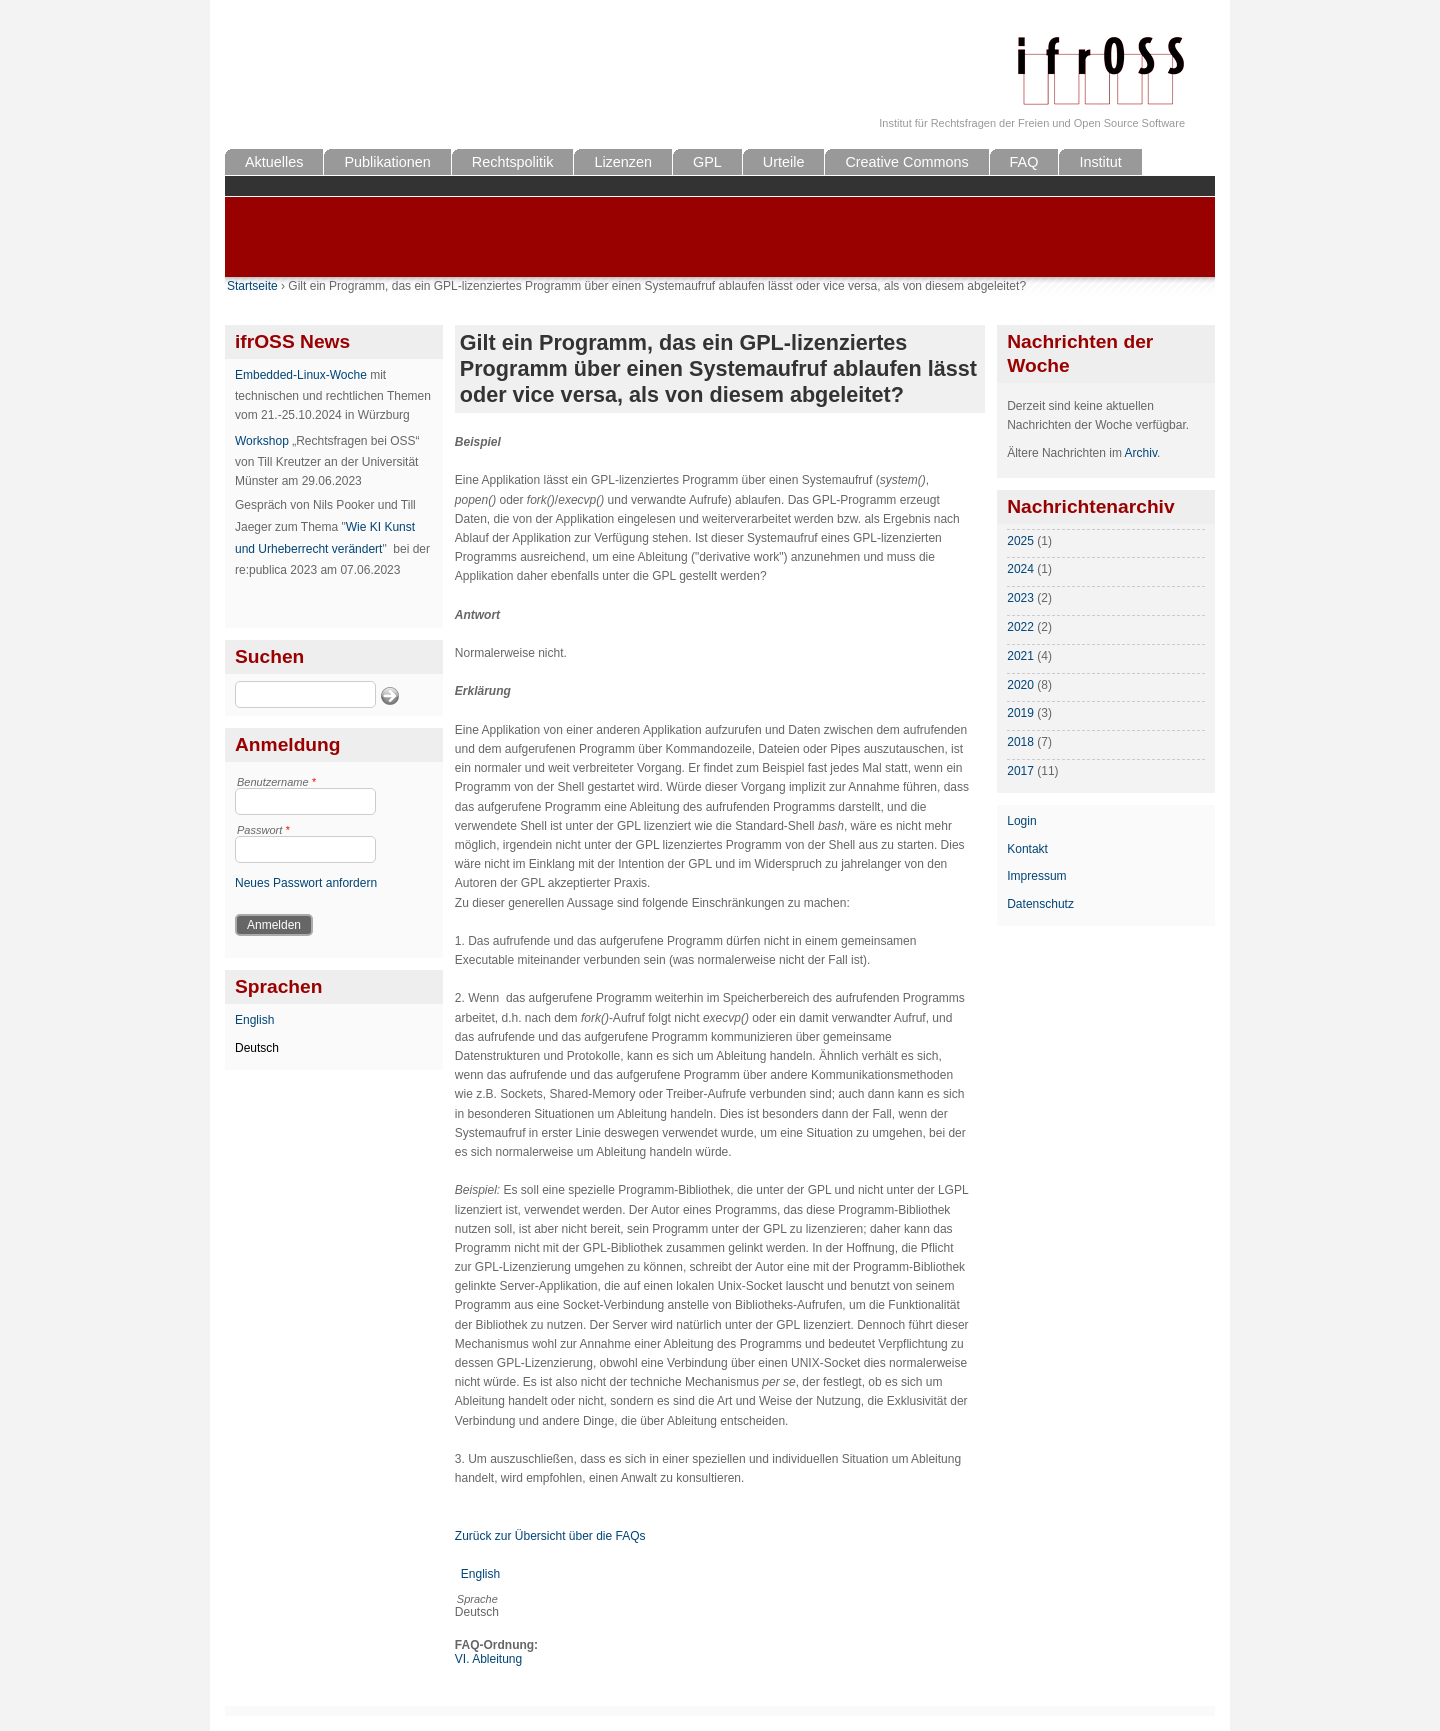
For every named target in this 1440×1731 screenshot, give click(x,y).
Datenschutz (1040, 904)
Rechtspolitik (513, 162)
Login (1021, 821)
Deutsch (257, 1048)
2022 (1020, 627)
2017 (1020, 771)
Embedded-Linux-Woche (301, 375)
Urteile (784, 162)
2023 (1020, 598)
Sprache (477, 1599)
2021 (1020, 656)
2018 (1020, 742)
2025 (1020, 541)
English (254, 1020)
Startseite (252, 286)
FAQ (1024, 162)
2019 (1020, 713)
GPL (707, 162)
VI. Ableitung (488, 1659)
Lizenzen (623, 162)
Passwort (263, 830)
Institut (1100, 162)
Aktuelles (274, 162)
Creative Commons (906, 162)
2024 (1020, 569)
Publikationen (387, 162)
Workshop (262, 441)
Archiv (1141, 453)
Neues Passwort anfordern (306, 883)
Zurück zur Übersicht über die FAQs (550, 1536)
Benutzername (276, 782)
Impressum (1036, 876)
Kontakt (1027, 849)
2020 (1020, 685)
